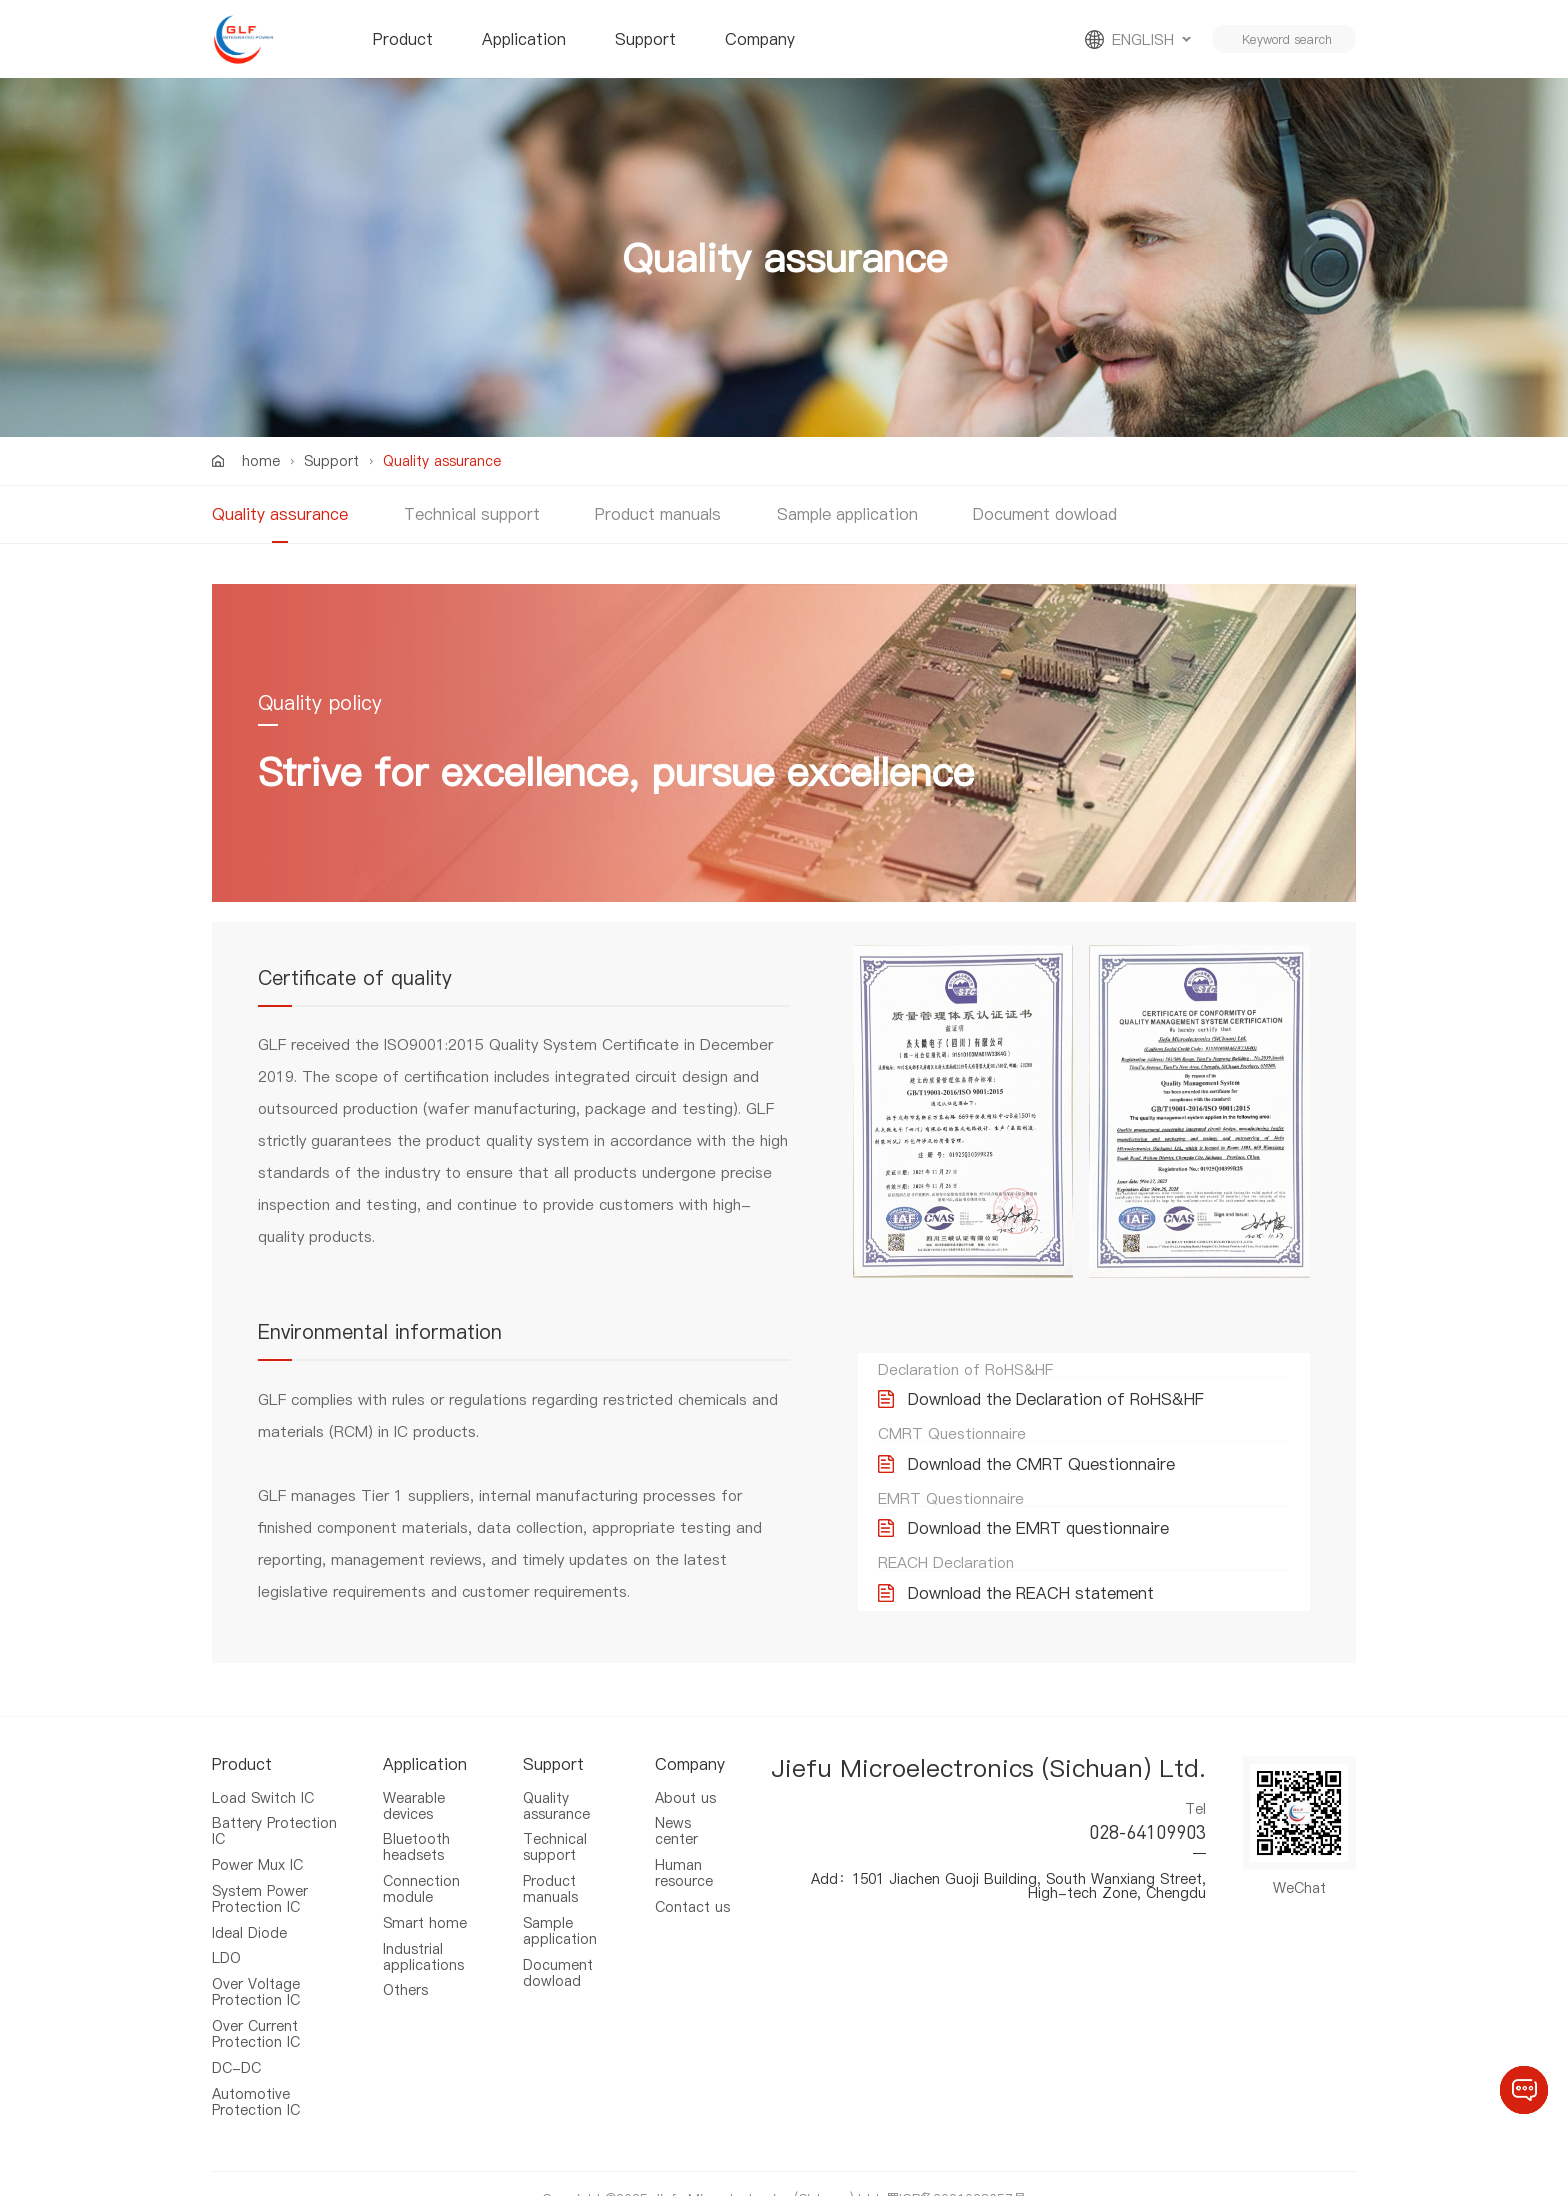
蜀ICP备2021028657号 (956, 2168)
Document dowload (1045, 514)
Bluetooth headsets (416, 1840)
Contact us (692, 1895)
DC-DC (236, 2042)
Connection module (421, 1878)
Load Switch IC (263, 1796)
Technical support (472, 514)
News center (676, 1826)
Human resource (684, 1864)
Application (524, 39)
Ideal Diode (249, 1919)
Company (760, 39)
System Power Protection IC (260, 1888)
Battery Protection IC (274, 1826)
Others (405, 1970)
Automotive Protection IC (256, 2073)
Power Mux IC (257, 1857)
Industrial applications (423, 1940)
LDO (226, 1942)
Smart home (425, 1909)
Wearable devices (414, 1803)
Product (403, 39)
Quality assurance (280, 514)
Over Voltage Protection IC (256, 1973)
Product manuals (658, 514)
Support (645, 39)
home (261, 461)
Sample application (847, 514)
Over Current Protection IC (256, 2011)
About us (685, 1796)
